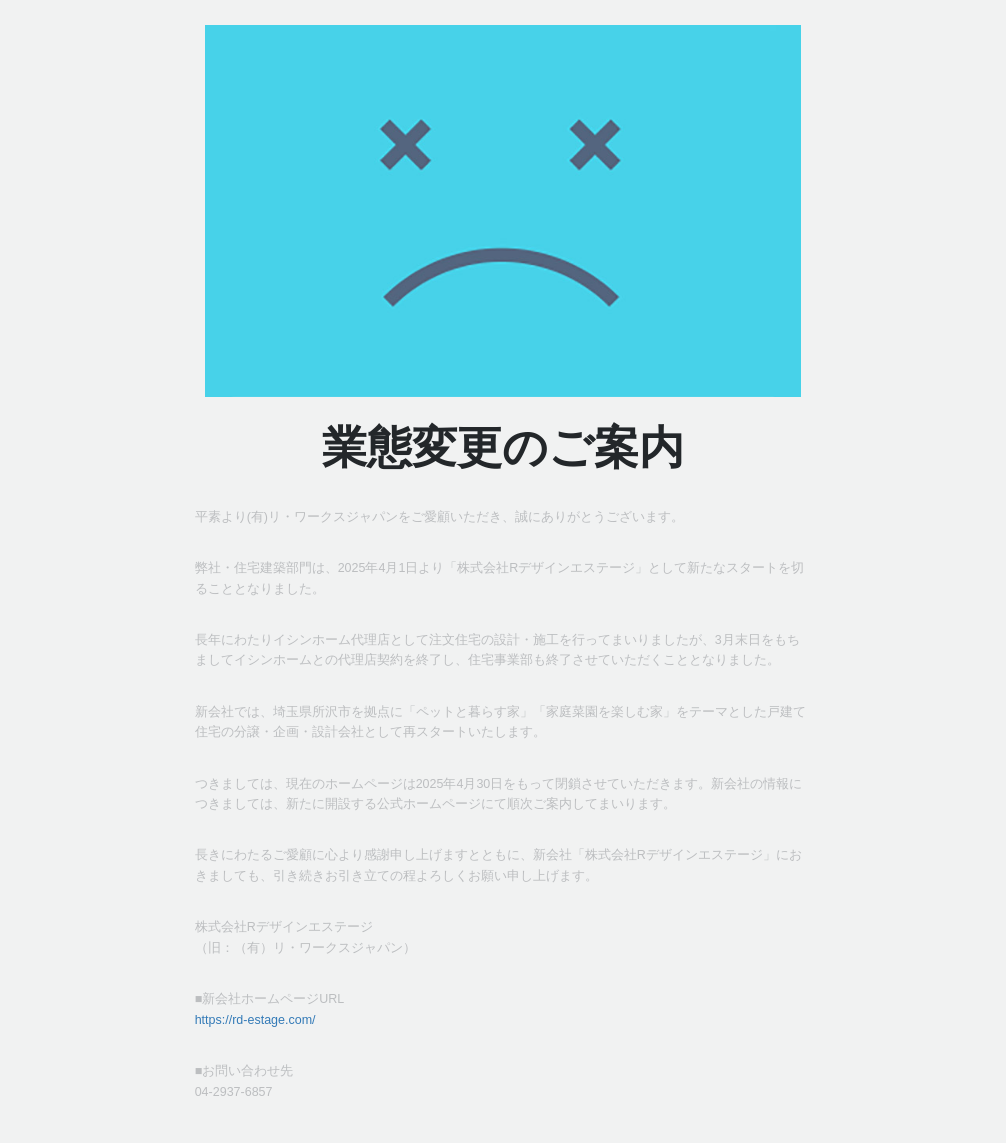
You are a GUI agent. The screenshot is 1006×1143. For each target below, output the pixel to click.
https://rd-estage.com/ (255, 1020)
